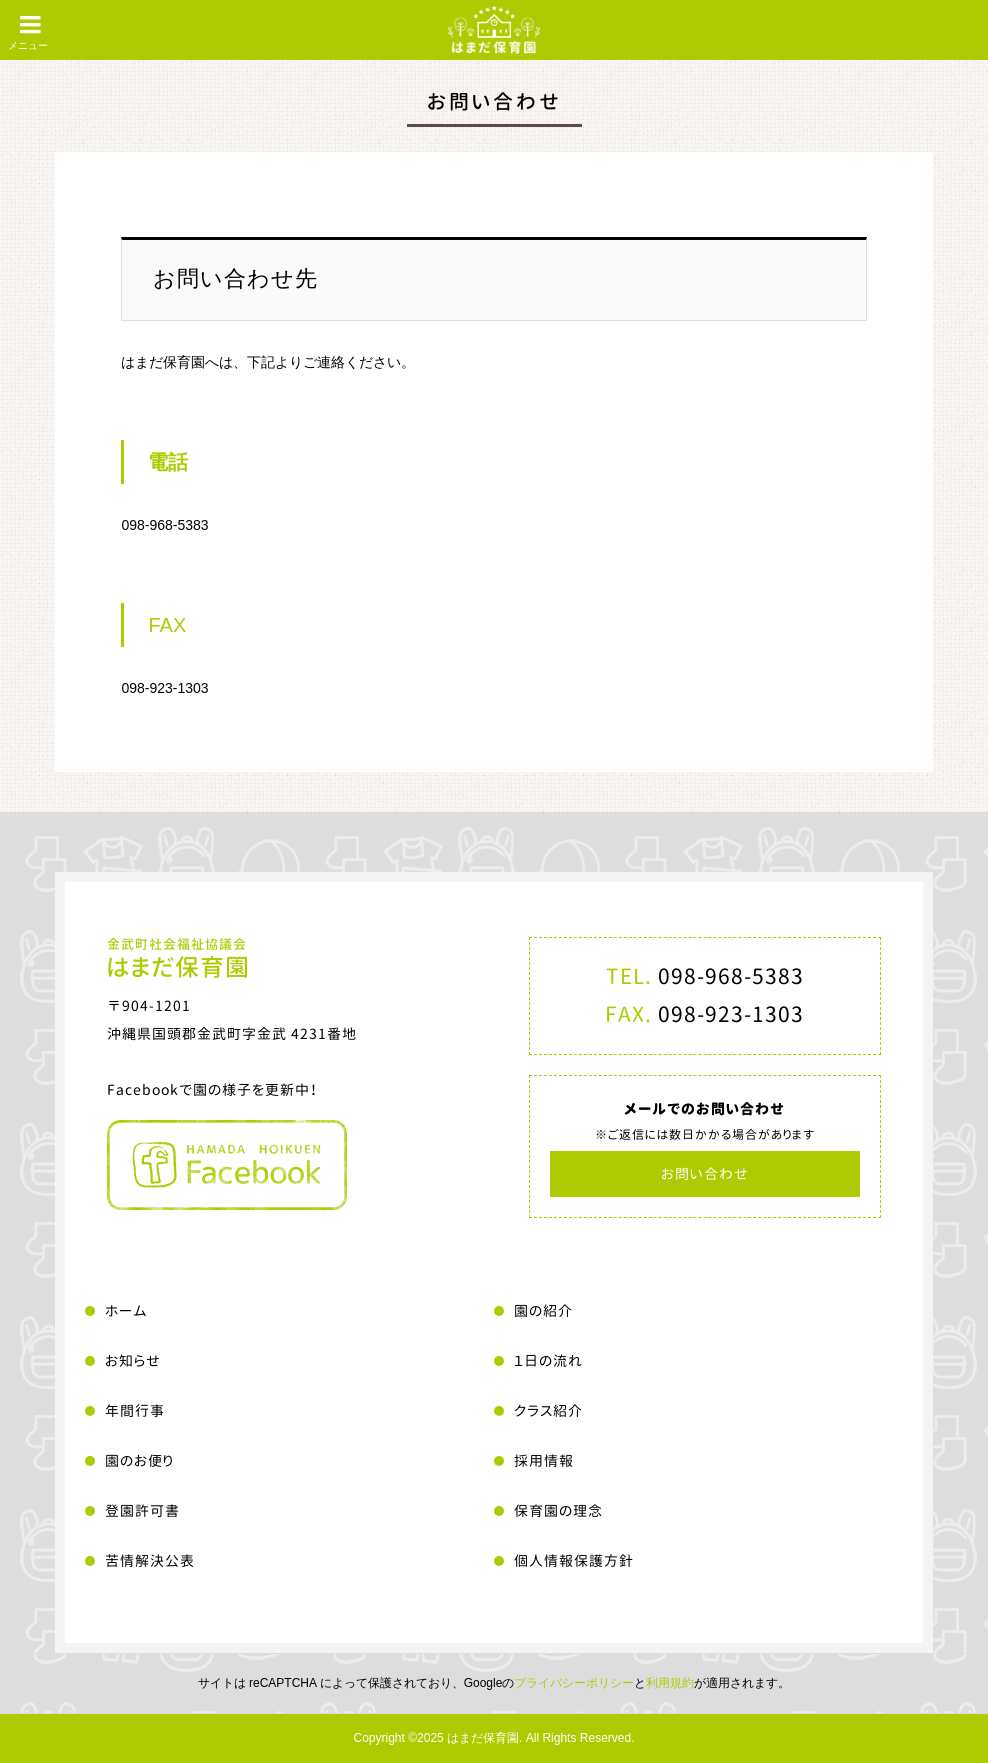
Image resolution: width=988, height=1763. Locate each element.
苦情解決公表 (150, 1560)
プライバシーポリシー (574, 1683)
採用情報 (544, 1460)
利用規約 (670, 1683)
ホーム (126, 1310)
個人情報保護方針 (574, 1560)
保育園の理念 (558, 1510)
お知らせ (133, 1360)
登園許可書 (142, 1510)
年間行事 (135, 1410)
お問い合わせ (705, 1173)
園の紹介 (543, 1310)
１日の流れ (548, 1360)
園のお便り (139, 1460)
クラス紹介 (548, 1410)
